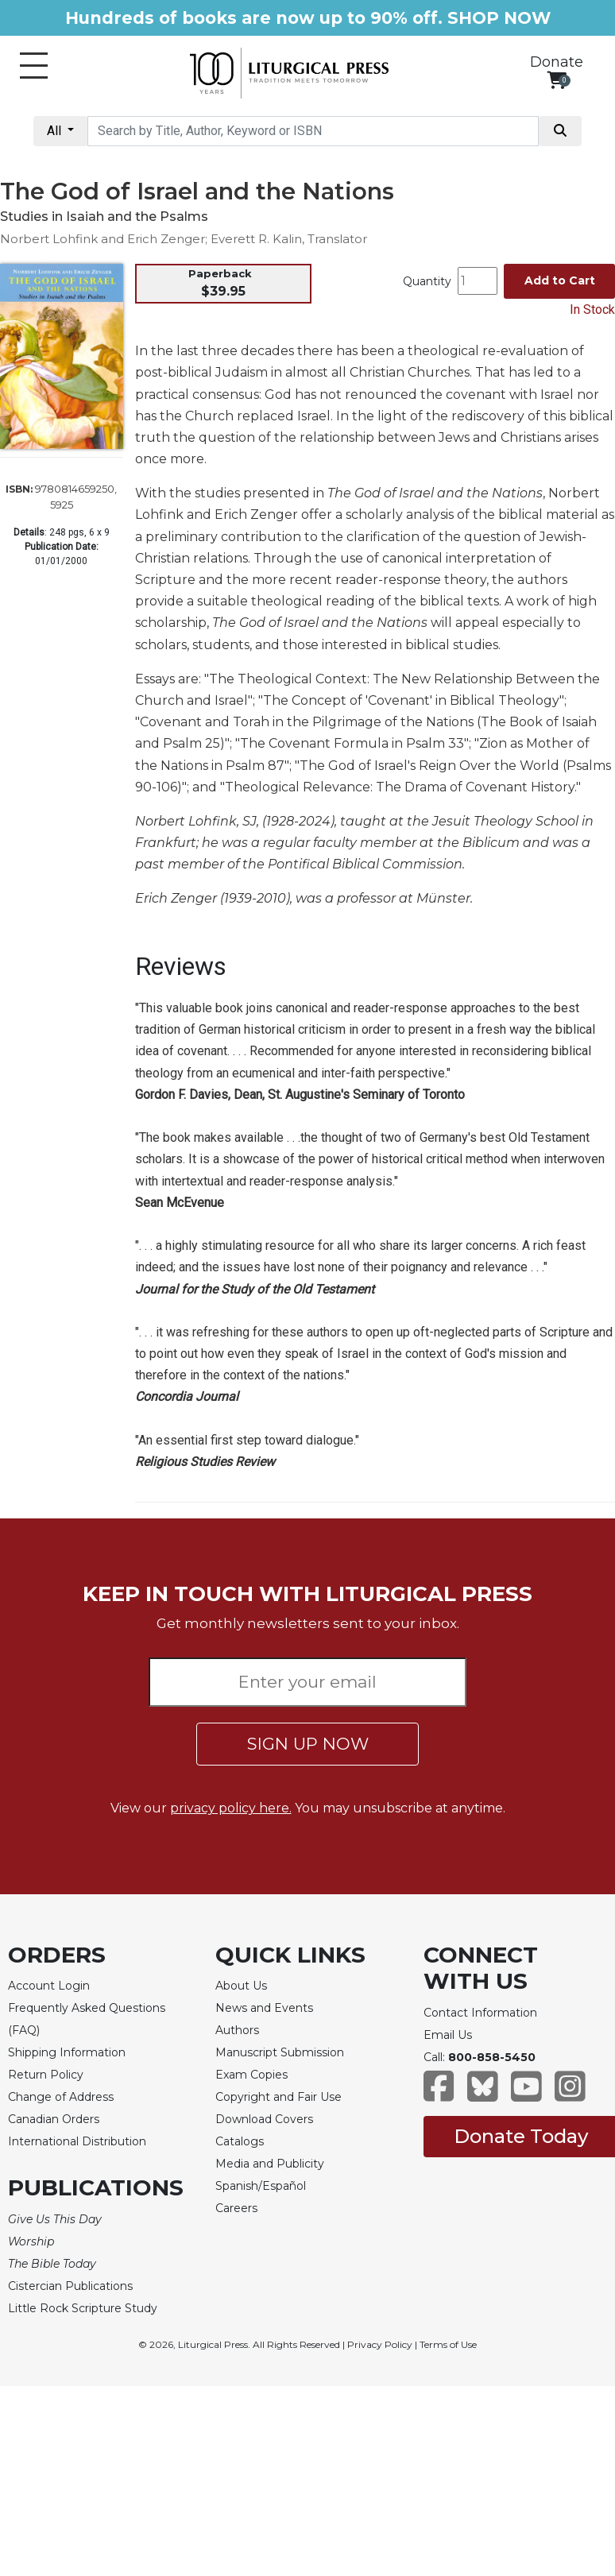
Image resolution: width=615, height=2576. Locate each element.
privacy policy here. (231, 1808)
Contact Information (480, 2012)
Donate (556, 62)
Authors (237, 2030)
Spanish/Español (260, 2186)
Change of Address (61, 2097)
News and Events (264, 2008)
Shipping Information (67, 2052)
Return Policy (45, 2074)
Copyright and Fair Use (278, 2097)
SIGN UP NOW (308, 1744)
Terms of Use (448, 2344)
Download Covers (264, 2119)
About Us (241, 1985)
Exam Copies (251, 2074)
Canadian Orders (53, 2119)
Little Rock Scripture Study (82, 2308)
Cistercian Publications (70, 2286)
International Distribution (77, 2141)
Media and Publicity (269, 2163)
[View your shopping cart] (557, 79)
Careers (236, 2208)
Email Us (448, 2035)
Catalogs (239, 2141)
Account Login (49, 1985)
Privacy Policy (379, 2344)
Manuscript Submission (279, 2052)
